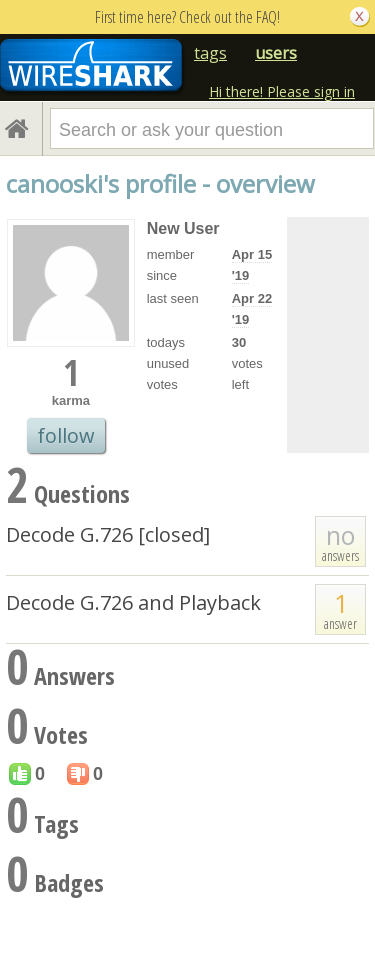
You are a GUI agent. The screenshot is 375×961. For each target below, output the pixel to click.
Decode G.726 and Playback (133, 602)
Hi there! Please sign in (282, 91)
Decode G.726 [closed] (108, 534)
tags (210, 53)
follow (66, 435)
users (276, 53)
